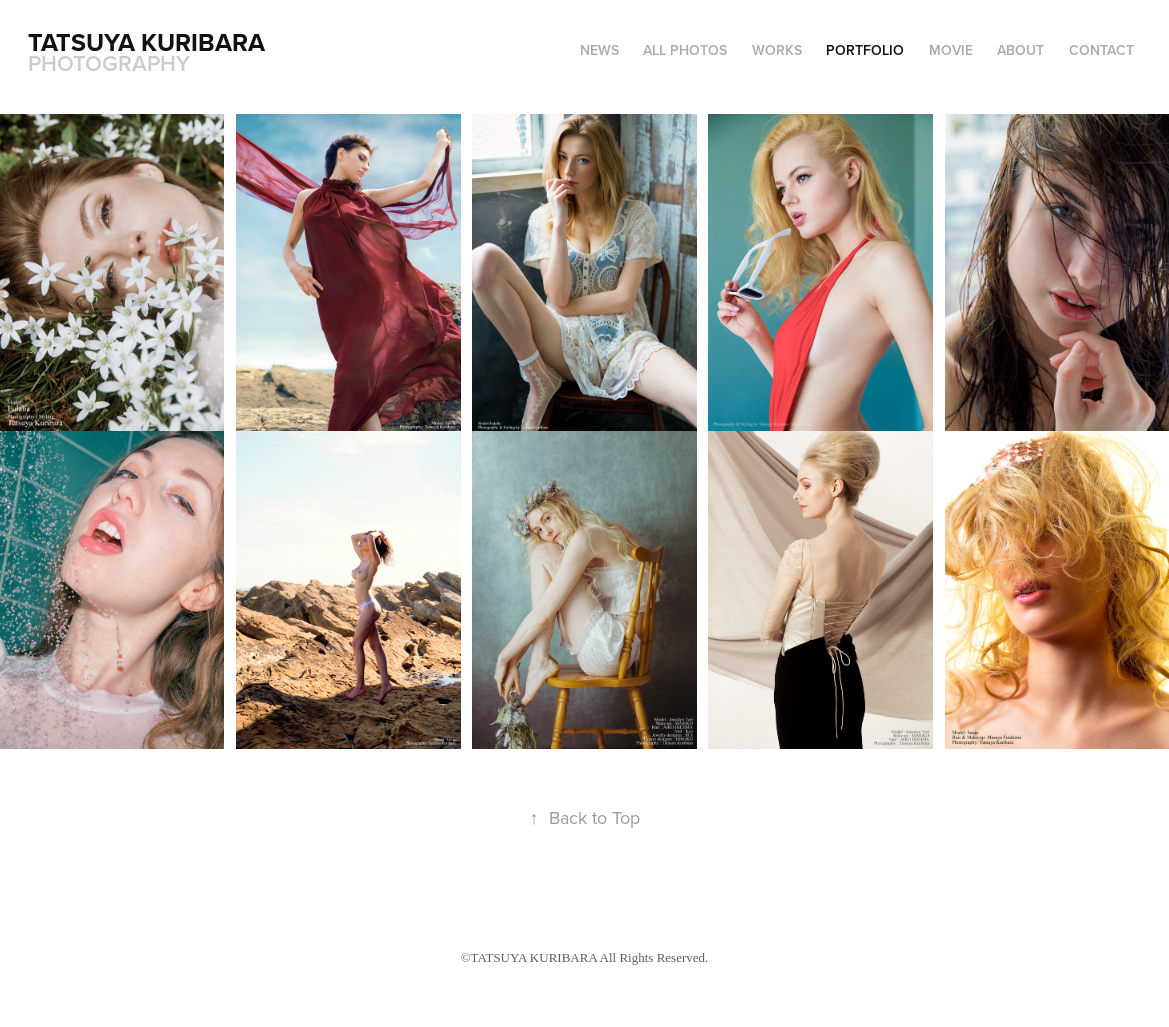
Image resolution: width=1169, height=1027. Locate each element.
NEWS (599, 50)
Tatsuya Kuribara (149, 42)
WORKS (777, 50)
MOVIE (951, 50)
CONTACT (1101, 50)
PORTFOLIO (865, 50)
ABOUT (1020, 50)
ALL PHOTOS (685, 50)
